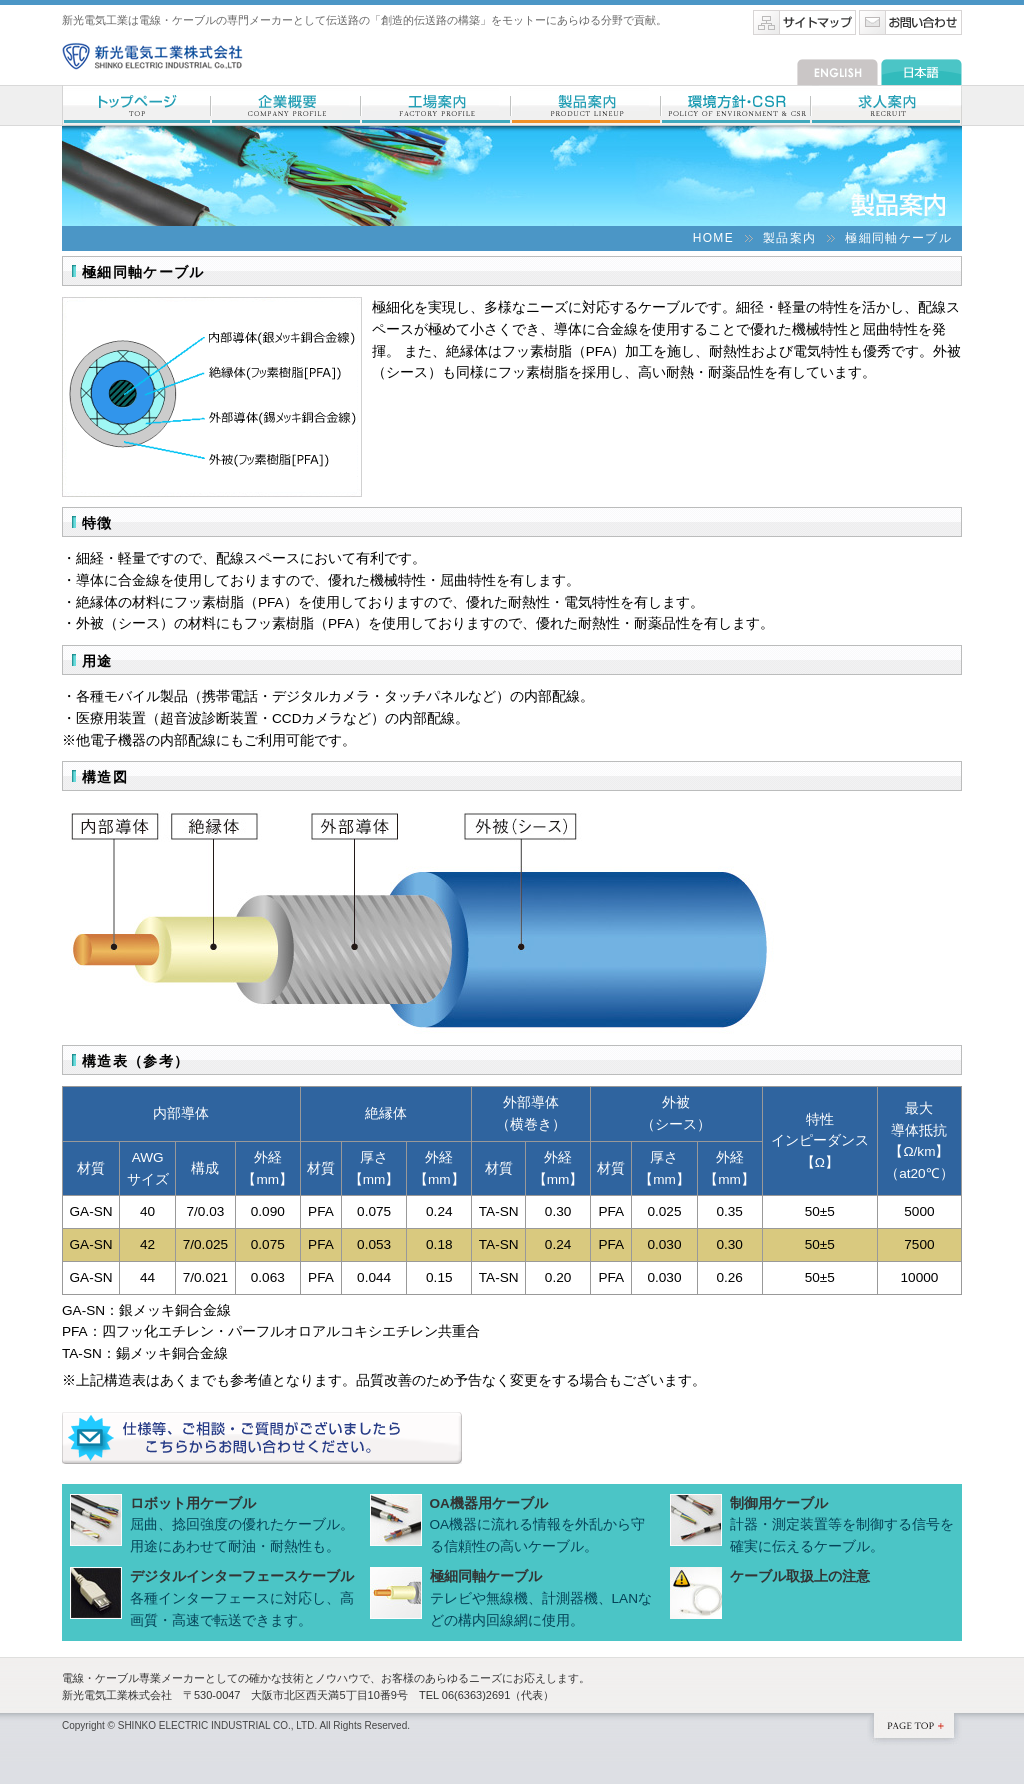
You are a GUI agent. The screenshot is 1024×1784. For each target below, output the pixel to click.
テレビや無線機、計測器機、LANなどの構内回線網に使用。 (541, 1598)
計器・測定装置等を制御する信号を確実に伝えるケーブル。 (842, 1525)
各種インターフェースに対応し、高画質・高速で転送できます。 (242, 1598)
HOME (713, 238)
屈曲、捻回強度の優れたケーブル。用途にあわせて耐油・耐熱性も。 (242, 1525)
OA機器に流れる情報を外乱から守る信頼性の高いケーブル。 (538, 1525)
